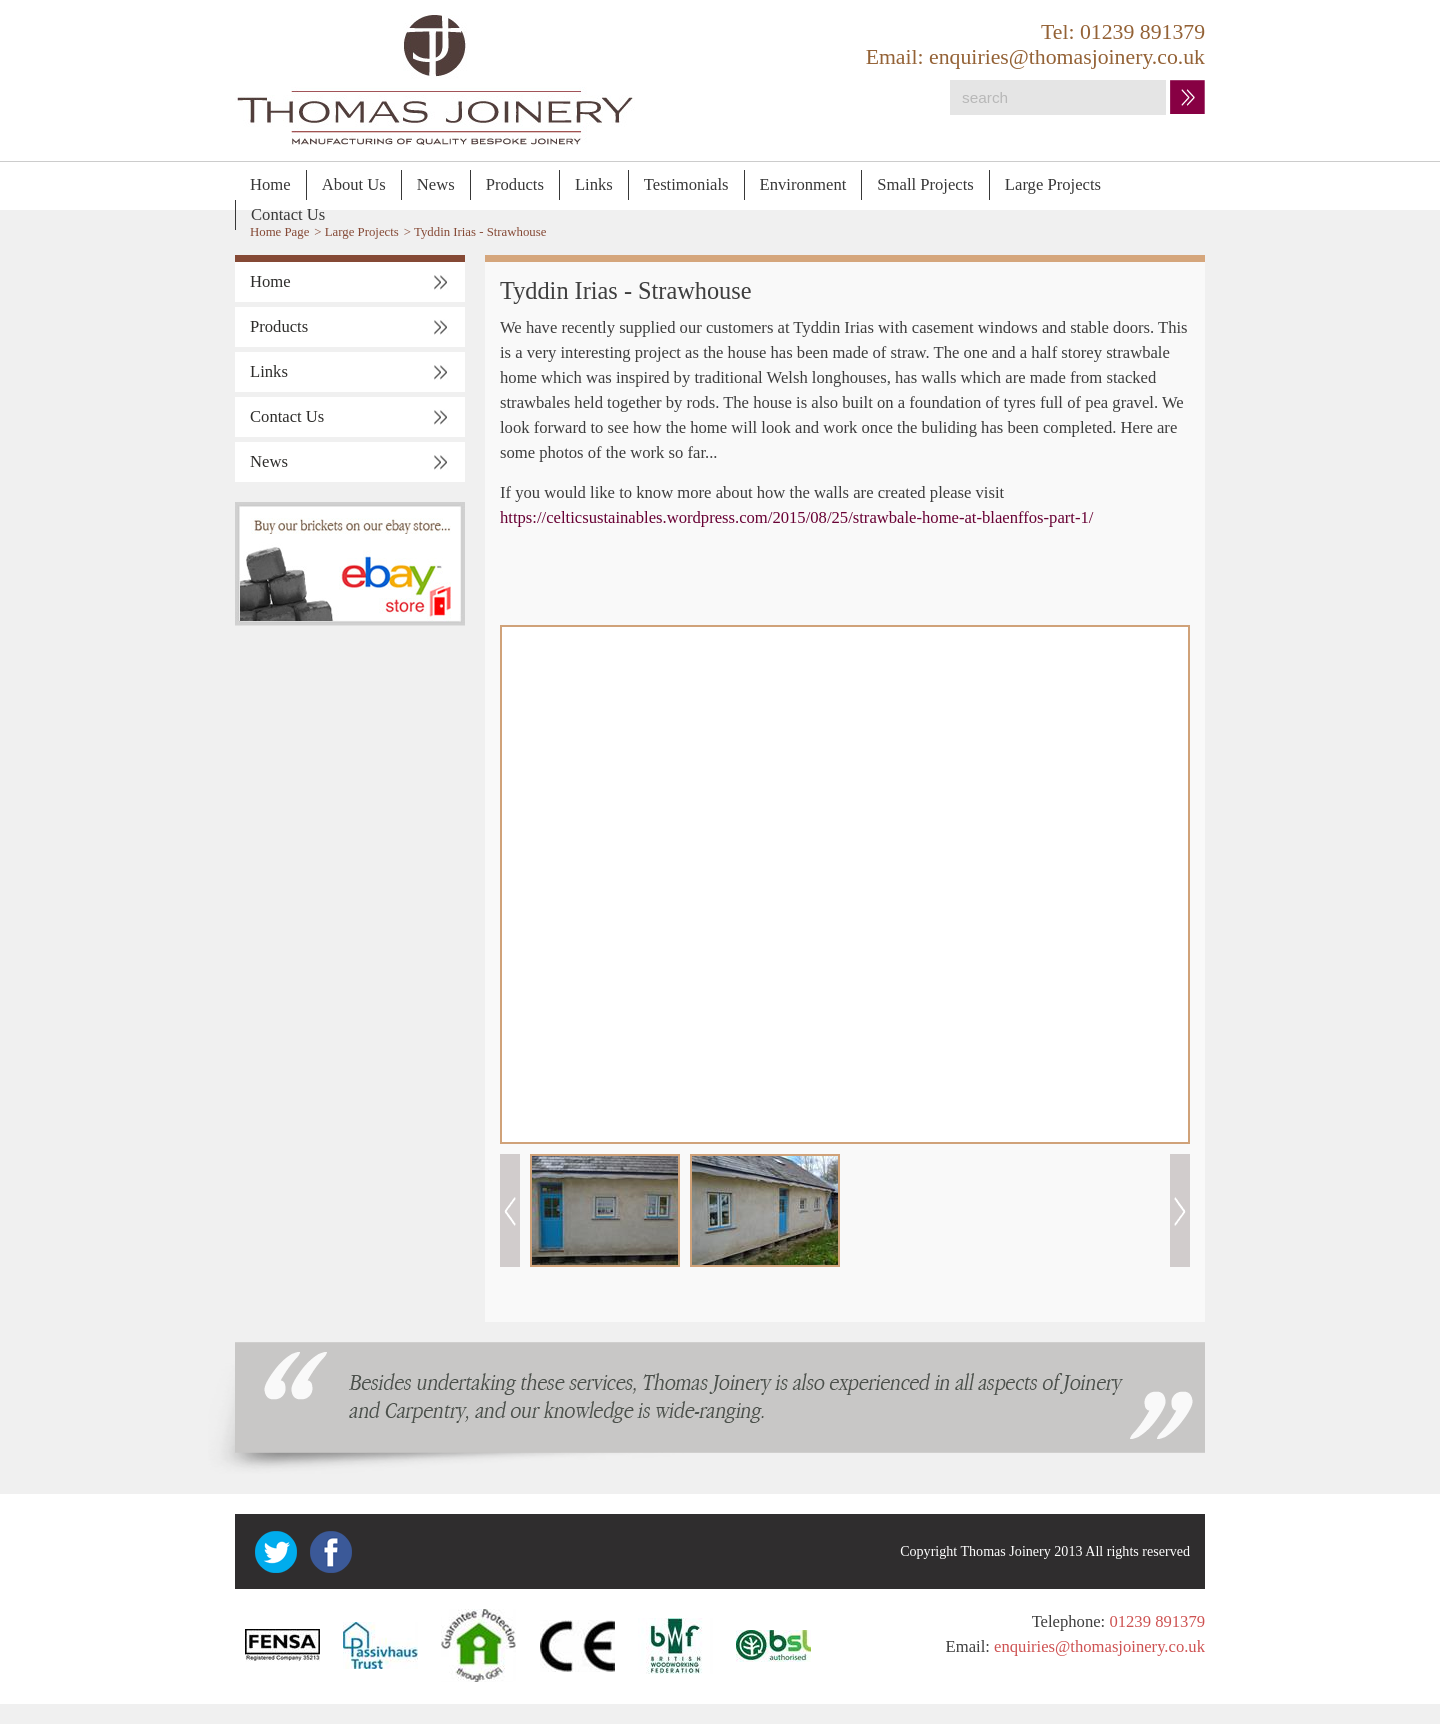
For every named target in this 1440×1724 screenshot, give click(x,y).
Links (594, 184)
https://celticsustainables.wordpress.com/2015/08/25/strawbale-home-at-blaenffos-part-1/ (796, 517)
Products (515, 184)
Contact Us (288, 214)
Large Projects (1053, 184)
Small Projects (925, 184)
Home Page (279, 232)
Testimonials (686, 184)
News (436, 184)
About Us (354, 184)
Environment (803, 184)
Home (270, 184)
